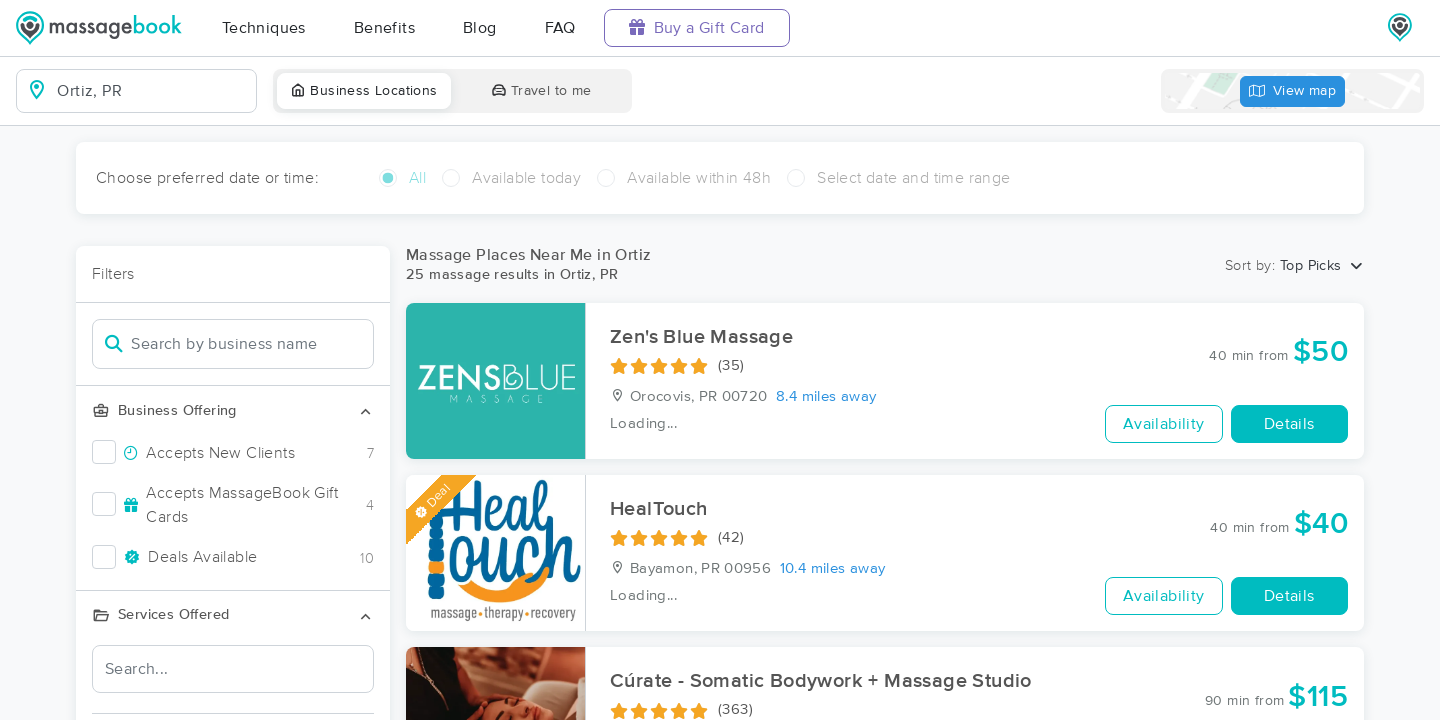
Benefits (384, 28)
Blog (480, 28)
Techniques (264, 28)
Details (1289, 424)
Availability (1164, 424)
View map (1293, 91)
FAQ (560, 28)
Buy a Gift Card (697, 27)
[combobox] (152, 91)
